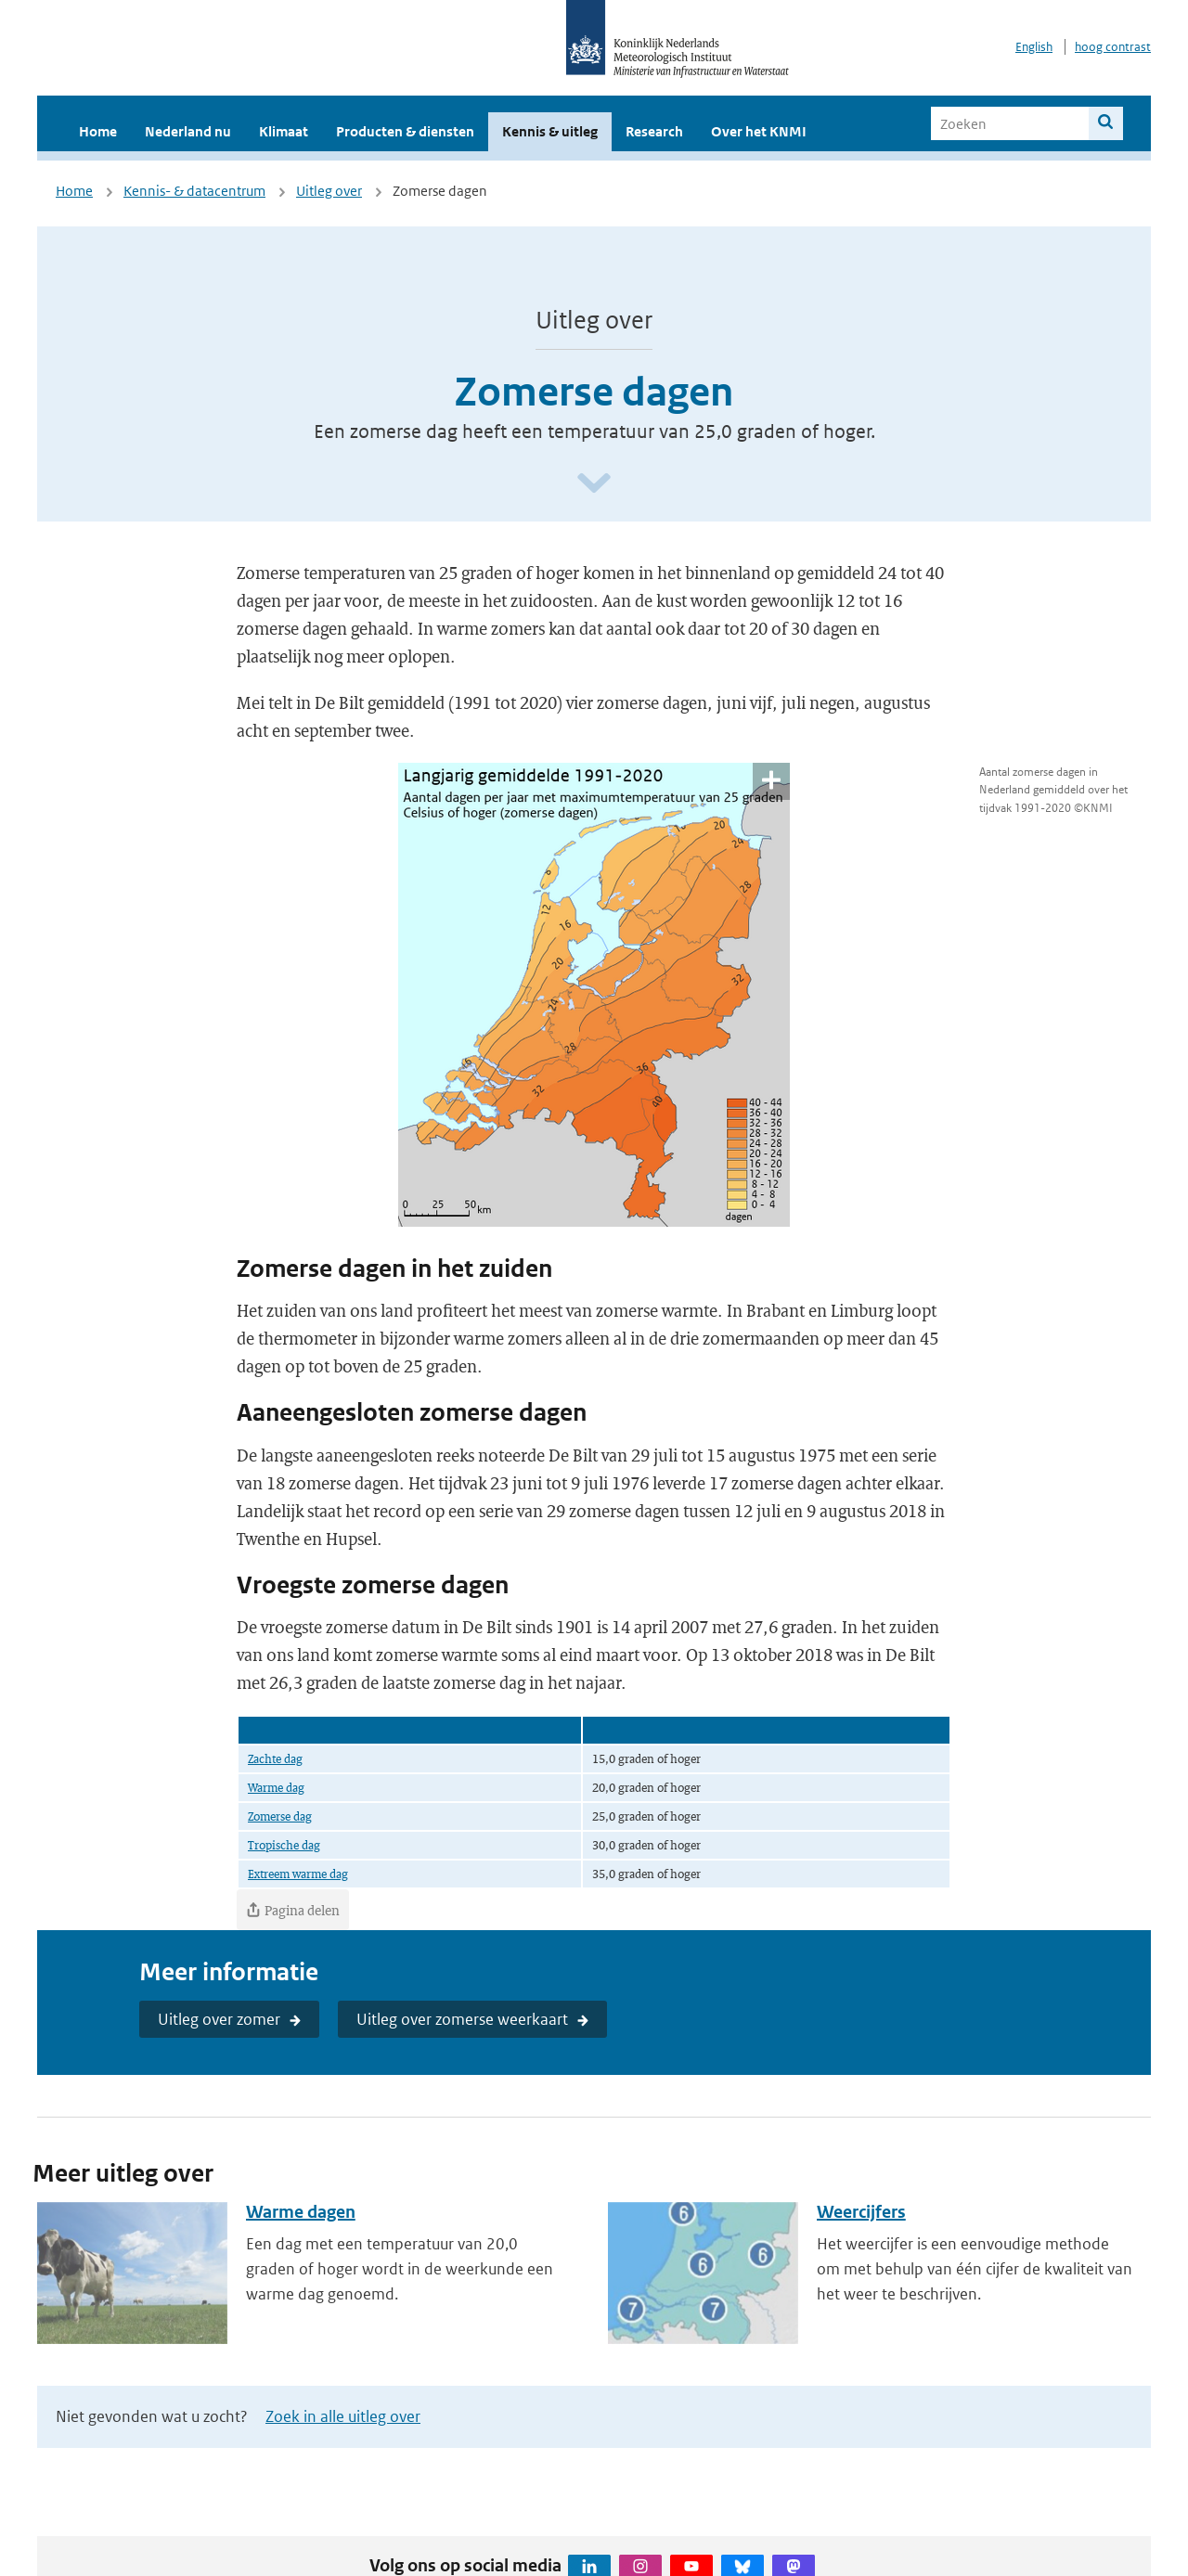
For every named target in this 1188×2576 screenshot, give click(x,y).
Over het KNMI (759, 131)
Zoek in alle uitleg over (342, 2416)
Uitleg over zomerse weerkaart (462, 2019)
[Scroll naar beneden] (594, 484)
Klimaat (283, 131)
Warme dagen (300, 2211)
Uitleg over (329, 191)
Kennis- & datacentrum (194, 191)
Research (654, 131)
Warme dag (276, 1787)
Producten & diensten (405, 131)
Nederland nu (188, 131)
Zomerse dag (280, 1816)
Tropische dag (284, 1844)
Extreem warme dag (298, 1873)
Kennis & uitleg (550, 131)
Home (98, 131)
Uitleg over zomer (219, 2019)
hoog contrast (1113, 47)
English (1033, 47)
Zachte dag (275, 1758)
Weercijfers (861, 2211)
